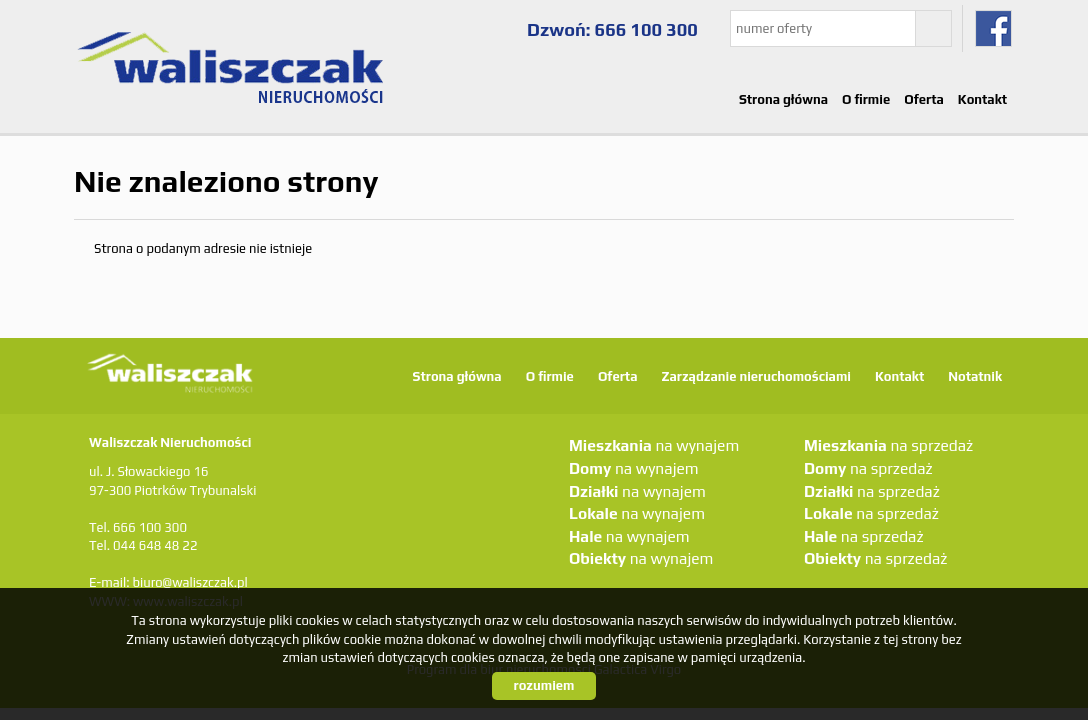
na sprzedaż (888, 445)
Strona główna (783, 99)
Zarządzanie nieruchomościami (755, 376)
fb (993, 28)
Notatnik (975, 376)
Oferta (924, 99)
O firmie (866, 99)
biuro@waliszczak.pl (189, 582)
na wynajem (654, 445)
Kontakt (982, 99)
